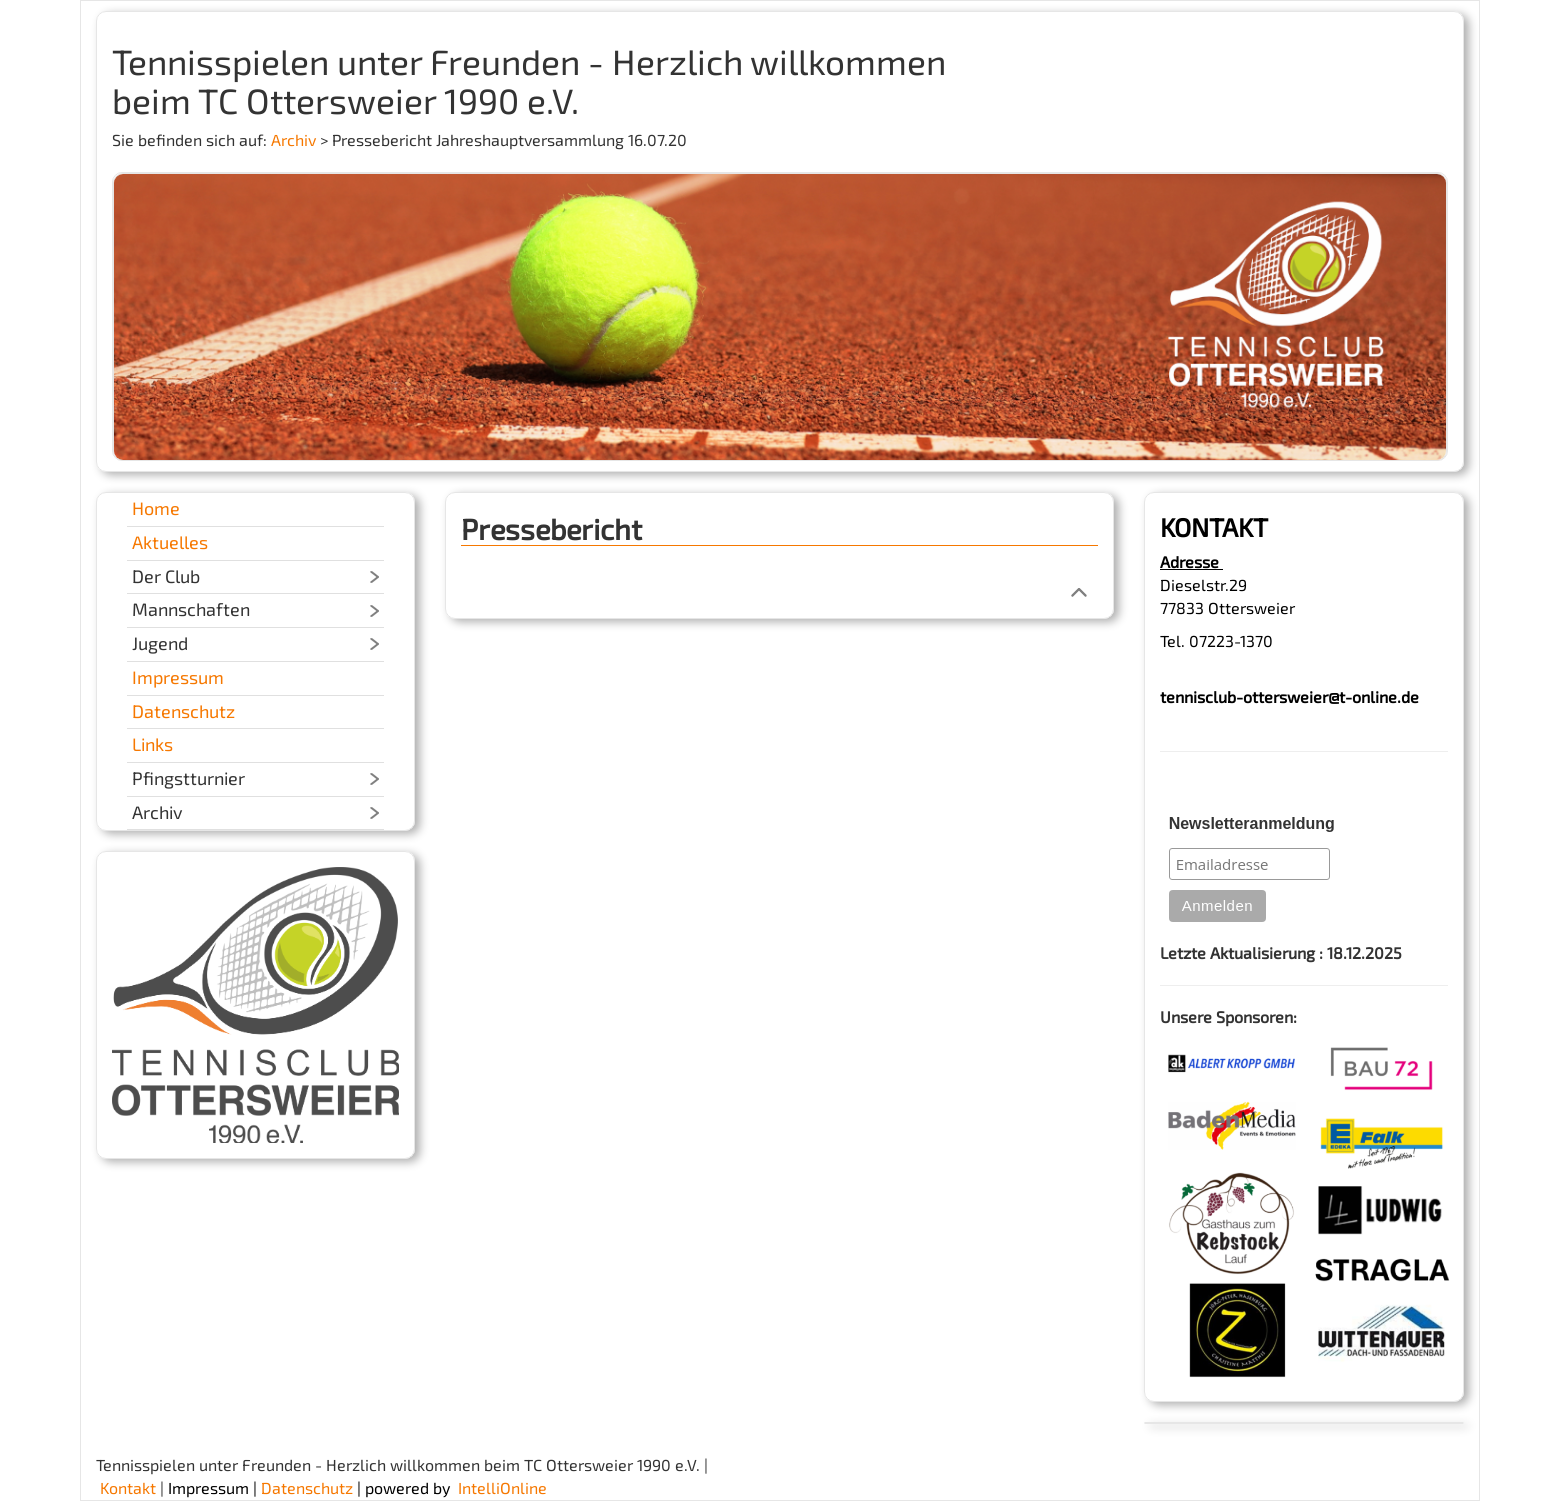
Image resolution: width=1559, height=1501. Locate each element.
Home (156, 508)
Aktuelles (170, 542)
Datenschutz (183, 711)
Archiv (293, 139)
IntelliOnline (502, 1487)
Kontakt (128, 1487)
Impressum (178, 677)
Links (152, 744)
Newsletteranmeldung (1252, 823)
